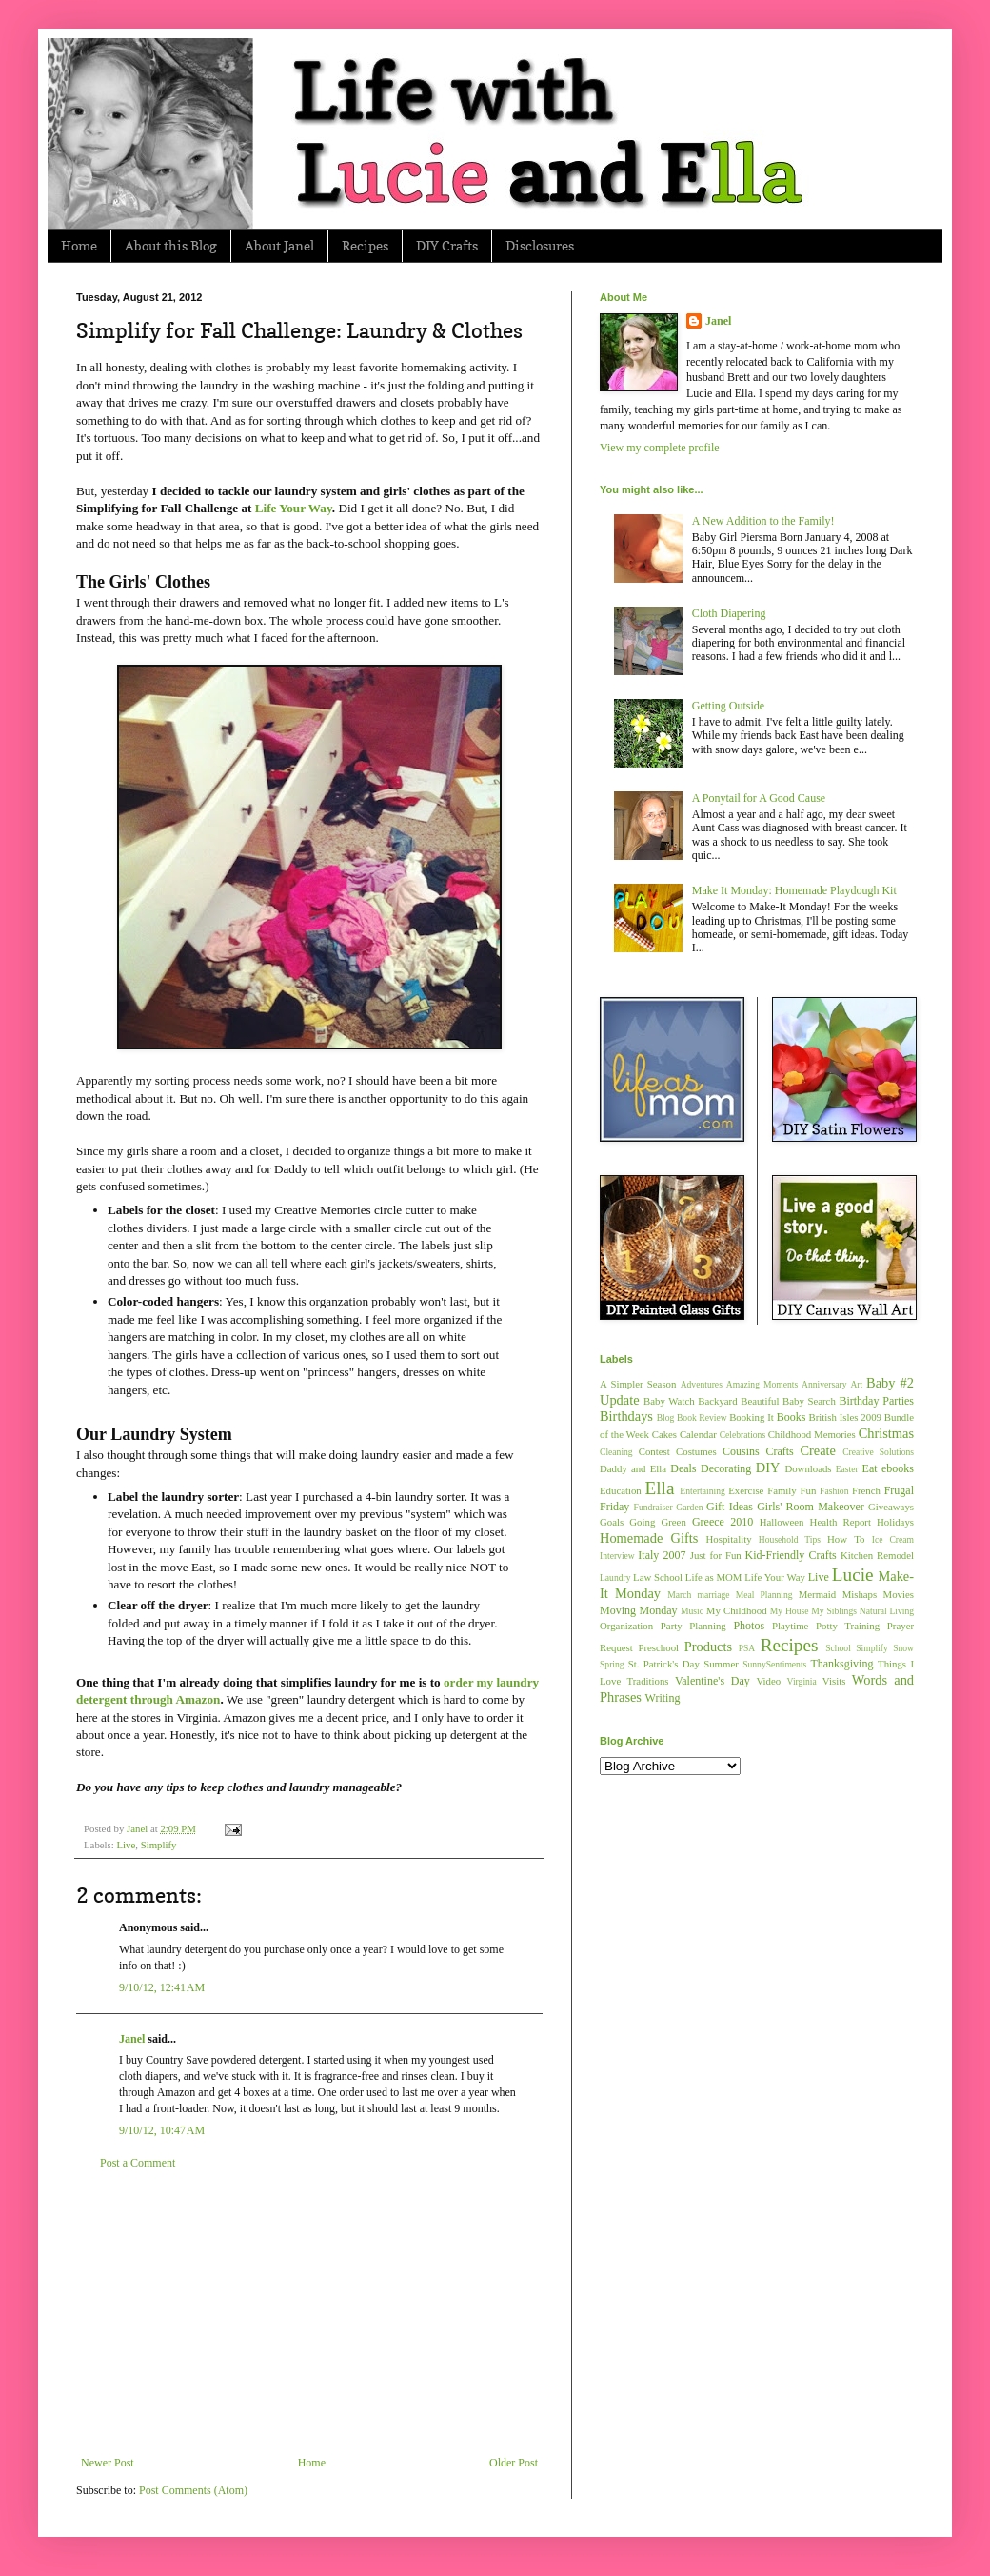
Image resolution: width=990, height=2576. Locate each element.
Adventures (702, 1384)
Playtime (790, 1625)
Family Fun (791, 1490)
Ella (660, 1488)
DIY (768, 1467)
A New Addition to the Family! (763, 521)
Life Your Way (774, 1577)
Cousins (741, 1451)
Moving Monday (638, 1610)
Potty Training (848, 1625)
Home (79, 245)
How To (845, 1539)
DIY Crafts (447, 245)
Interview (617, 1555)
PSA (747, 1648)
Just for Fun (716, 1555)
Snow (903, 1648)
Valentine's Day (712, 1680)
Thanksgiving (841, 1663)
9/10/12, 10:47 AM (162, 2130)
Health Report (840, 1522)
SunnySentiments (774, 1664)
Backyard (717, 1401)
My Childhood (736, 1610)
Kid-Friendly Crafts (791, 1555)
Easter (847, 1469)
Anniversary (824, 1384)
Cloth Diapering (729, 613)
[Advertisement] (309, 2313)
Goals (612, 1522)
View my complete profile (660, 447)
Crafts (779, 1451)
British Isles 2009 (844, 1417)
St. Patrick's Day (664, 1663)
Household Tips (790, 1539)
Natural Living (887, 1611)
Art (856, 1384)
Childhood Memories (812, 1434)
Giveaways (891, 1506)
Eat (870, 1468)
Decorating (726, 1468)
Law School (658, 1577)
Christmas (886, 1433)
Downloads (807, 1468)
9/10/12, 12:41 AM (162, 1987)
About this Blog (171, 245)
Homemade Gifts (649, 1538)
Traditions (648, 1681)
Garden (689, 1507)
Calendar (698, 1434)
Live (125, 1844)
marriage (713, 1594)
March (679, 1594)
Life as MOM (713, 1577)
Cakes (664, 1434)
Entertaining (702, 1491)
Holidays (895, 1522)
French (866, 1490)
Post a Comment (137, 2162)
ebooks (897, 1468)
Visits (834, 1681)
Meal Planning (764, 1594)
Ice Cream (893, 1539)
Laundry (615, 1577)
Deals (683, 1468)
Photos (748, 1625)
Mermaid (818, 1594)
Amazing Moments (762, 1384)
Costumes (696, 1451)
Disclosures (539, 245)
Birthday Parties (876, 1401)
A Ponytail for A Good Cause (758, 798)
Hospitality (729, 1539)
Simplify (159, 1844)
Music (692, 1611)
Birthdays (626, 1416)
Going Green (657, 1522)
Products (708, 1646)
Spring (612, 1664)
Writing (663, 1698)
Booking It (751, 1417)
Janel (132, 2039)
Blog (666, 1417)
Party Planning (693, 1625)
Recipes (365, 245)
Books (791, 1417)
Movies (898, 1594)
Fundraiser (653, 1507)
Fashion (834, 1491)
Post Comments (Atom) (193, 2490)
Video (768, 1681)
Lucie (853, 1575)
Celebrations (743, 1434)
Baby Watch (669, 1401)
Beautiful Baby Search (788, 1401)
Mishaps (860, 1594)
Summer (721, 1663)
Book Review (702, 1417)
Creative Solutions (878, 1452)
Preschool (658, 1647)
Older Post (513, 2462)
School (838, 1648)
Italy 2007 (661, 1555)
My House (789, 1611)
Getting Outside (728, 705)
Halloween (782, 1522)
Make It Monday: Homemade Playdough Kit (794, 890)
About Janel (279, 245)
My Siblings (834, 1611)
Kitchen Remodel (877, 1555)
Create (818, 1450)
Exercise (745, 1490)
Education (621, 1490)
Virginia (802, 1681)
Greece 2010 (722, 1521)
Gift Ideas (729, 1506)
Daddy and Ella (633, 1468)
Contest (654, 1451)
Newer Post (107, 2462)
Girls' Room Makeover (810, 1506)
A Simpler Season (638, 1383)
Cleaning (616, 1452)
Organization (626, 1625)
